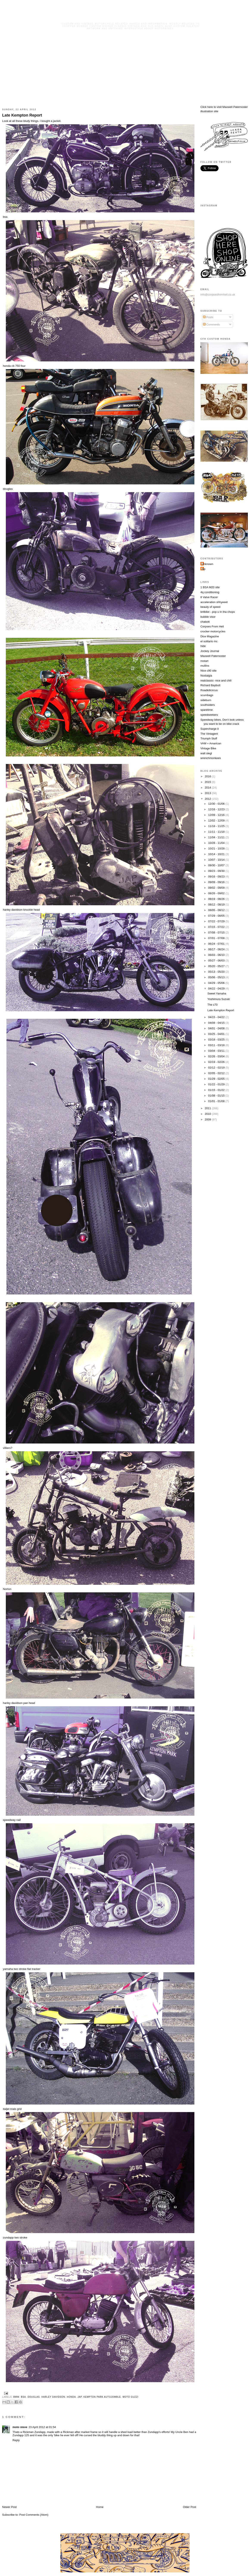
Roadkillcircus (209, 690)
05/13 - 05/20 (216, 971)
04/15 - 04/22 (216, 1017)
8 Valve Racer (209, 597)
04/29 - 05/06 (216, 983)
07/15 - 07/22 (216, 927)
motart (204, 661)
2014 (208, 787)
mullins (204, 665)
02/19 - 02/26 (216, 1062)
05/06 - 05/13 (216, 977)
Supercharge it (209, 728)
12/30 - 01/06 (216, 803)
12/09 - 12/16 (216, 815)
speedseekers (209, 714)
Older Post (189, 2507)
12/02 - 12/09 (216, 820)
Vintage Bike (208, 748)
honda (71, 2397)
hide (203, 646)
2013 (208, 793)
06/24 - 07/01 (216, 943)
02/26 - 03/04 (216, 1056)
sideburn (205, 700)
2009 (208, 1119)
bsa (23, 2397)
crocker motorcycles (212, 631)
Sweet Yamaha (216, 993)
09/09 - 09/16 (216, 882)
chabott (205, 621)
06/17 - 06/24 (216, 949)
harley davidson (53, 2397)
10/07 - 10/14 (216, 859)
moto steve (19, 2427)
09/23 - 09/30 (216, 871)
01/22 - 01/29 (216, 1084)
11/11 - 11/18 (216, 831)
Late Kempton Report (22, 115)
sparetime (206, 709)
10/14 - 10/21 (216, 854)
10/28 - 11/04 (216, 843)
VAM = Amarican (210, 743)
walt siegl (206, 753)
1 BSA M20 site (210, 587)
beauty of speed (210, 606)
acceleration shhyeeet (214, 602)
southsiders (207, 704)
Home (100, 2507)
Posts (208, 317)
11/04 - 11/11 (216, 837)
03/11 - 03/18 (216, 1045)
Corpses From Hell (212, 626)
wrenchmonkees (210, 758)
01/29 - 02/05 (216, 1078)
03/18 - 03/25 (216, 1039)
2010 (208, 1113)
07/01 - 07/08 (216, 938)
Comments (211, 324)
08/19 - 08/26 (216, 899)
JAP (80, 2397)
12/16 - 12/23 (216, 809)
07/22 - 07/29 (216, 921)
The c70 (212, 1004)
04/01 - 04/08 (216, 1028)
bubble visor (208, 616)
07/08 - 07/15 (216, 932)
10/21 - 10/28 (216, 848)
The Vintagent (209, 733)
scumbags (206, 695)
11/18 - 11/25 (216, 826)
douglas (34, 2397)
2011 (208, 1108)
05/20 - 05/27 (216, 966)
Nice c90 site (208, 670)
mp (203, 569)
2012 (208, 798)
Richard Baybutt (210, 685)
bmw (16, 2397)
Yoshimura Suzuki (218, 999)
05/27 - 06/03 (216, 960)
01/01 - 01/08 (216, 1101)
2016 (208, 776)
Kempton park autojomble (102, 2397)
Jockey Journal (209, 651)
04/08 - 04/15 (216, 1022)
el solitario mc (208, 641)
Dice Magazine (209, 636)
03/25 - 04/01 (216, 1034)
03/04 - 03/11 (216, 1050)
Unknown (207, 564)
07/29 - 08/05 (216, 915)
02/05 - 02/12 (216, 1073)
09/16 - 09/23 (216, 876)
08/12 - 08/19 (216, 904)
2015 (208, 782)
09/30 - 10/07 (216, 865)
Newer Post (9, 2507)
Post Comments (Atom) (33, 2514)
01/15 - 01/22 (216, 1090)
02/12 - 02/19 (216, 1067)
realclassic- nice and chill (215, 680)
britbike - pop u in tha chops (217, 611)
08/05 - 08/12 (216, 910)
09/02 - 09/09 (216, 887)
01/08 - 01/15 (216, 1095)
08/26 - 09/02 (216, 893)
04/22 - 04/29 (216, 988)
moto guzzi (131, 2397)
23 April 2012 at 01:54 (42, 2427)
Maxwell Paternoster (213, 656)
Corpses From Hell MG (130, 17)
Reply (16, 2440)
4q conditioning (209, 592)
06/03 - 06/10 (216, 955)
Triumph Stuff (208, 738)
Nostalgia (206, 675)
